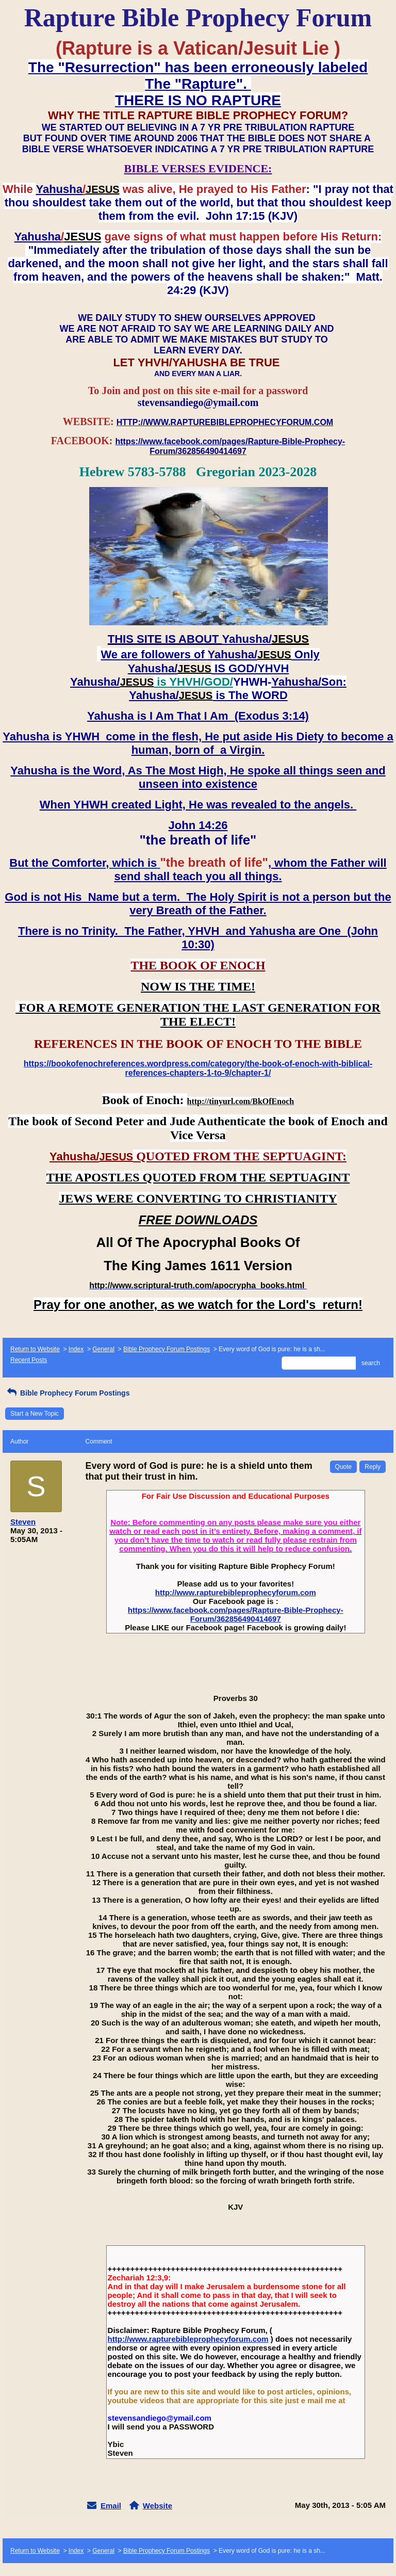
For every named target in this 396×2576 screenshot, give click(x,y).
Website (157, 2505)
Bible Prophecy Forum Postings (166, 1349)
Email (111, 2505)
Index (76, 1349)
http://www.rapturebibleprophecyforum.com (235, 1592)
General (103, 1349)
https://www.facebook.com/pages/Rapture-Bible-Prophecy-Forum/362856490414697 (235, 1614)
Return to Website (35, 1349)
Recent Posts (28, 1360)
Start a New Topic (34, 1413)
